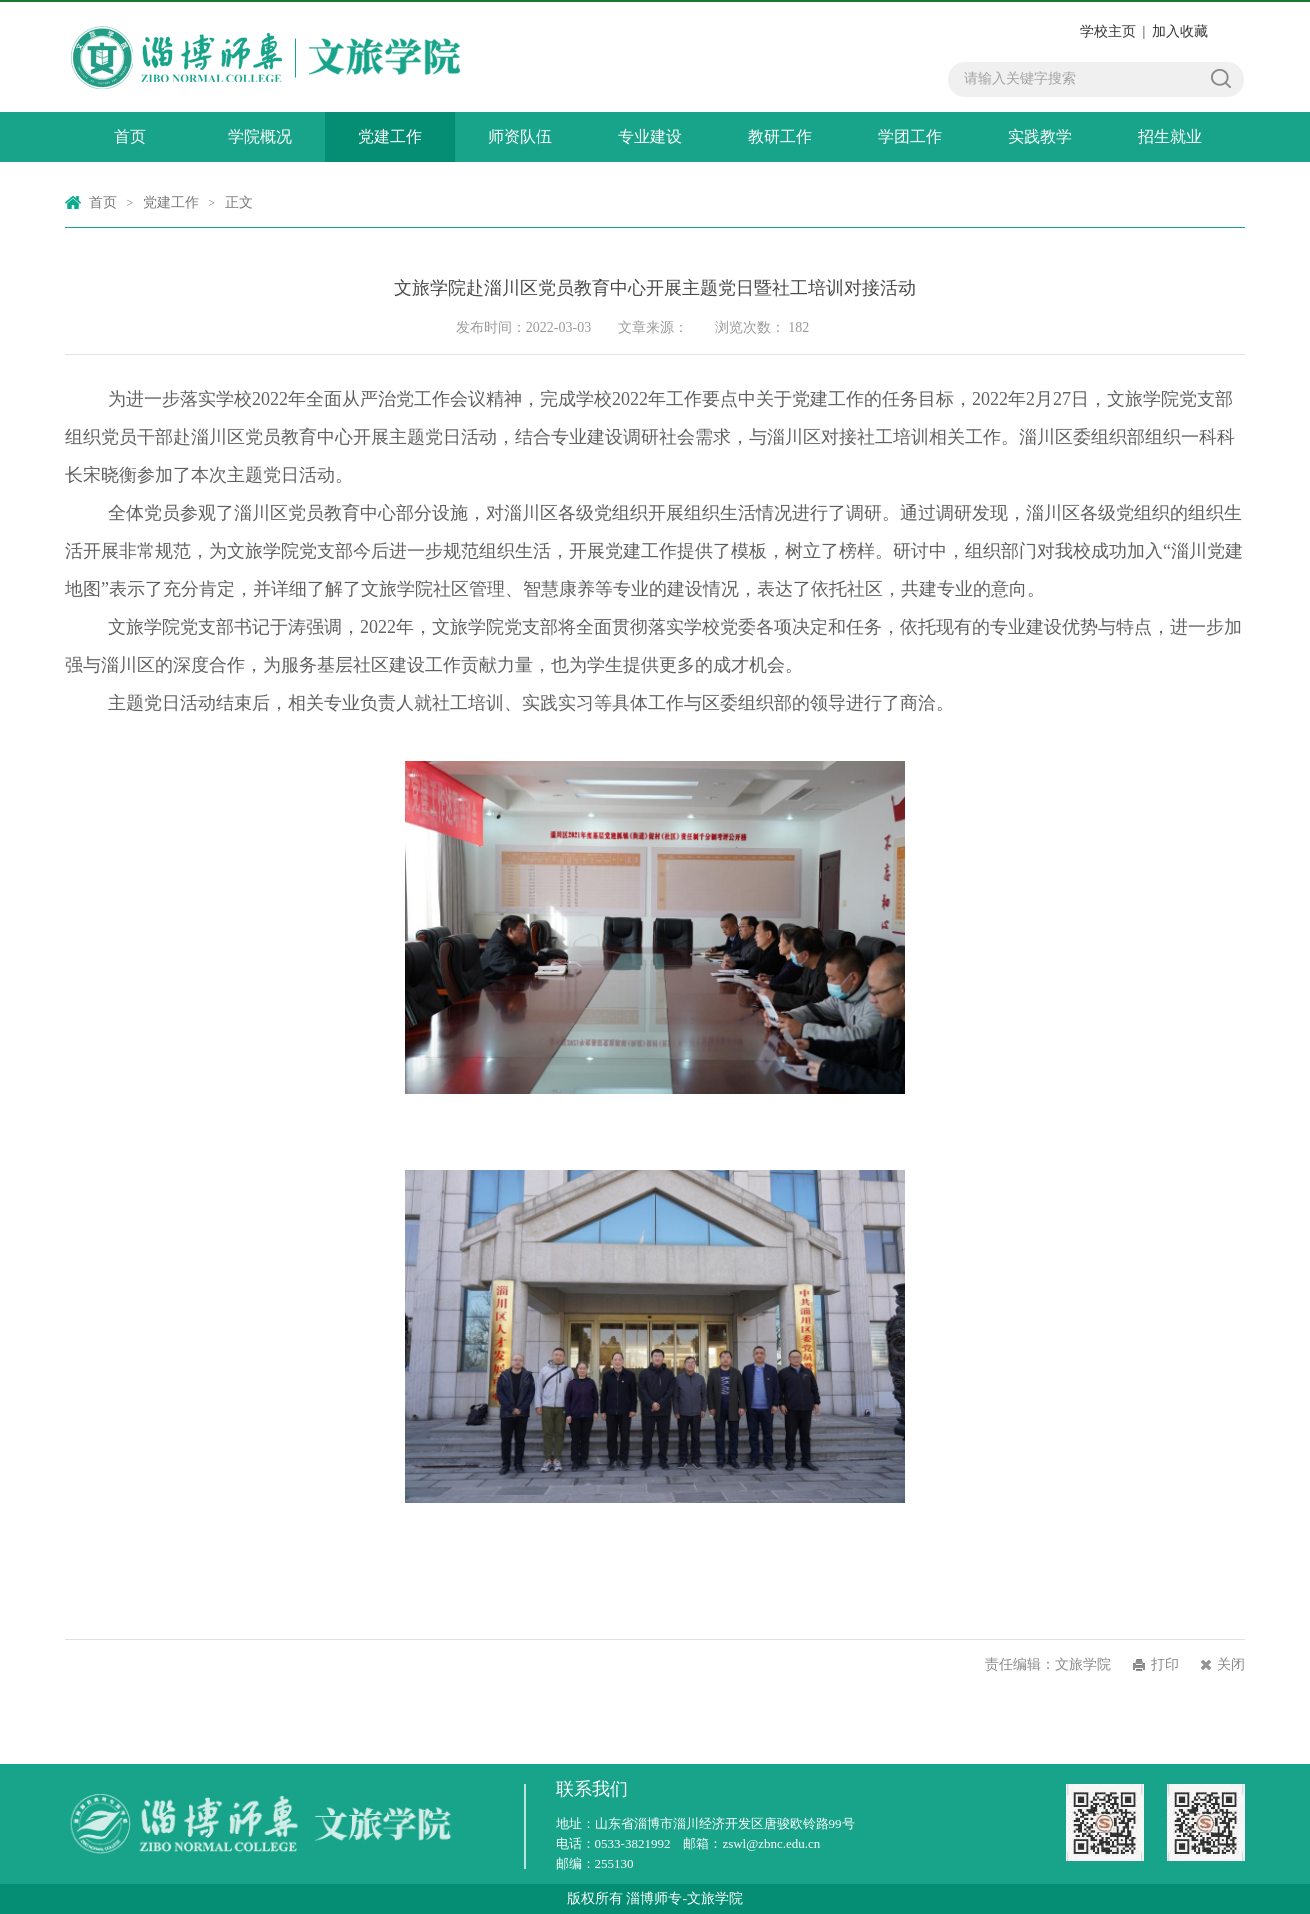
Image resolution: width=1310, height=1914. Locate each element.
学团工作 (910, 136)
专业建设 (650, 136)
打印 (1165, 1664)
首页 (130, 136)
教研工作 (780, 136)
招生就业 (1170, 136)
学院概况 (260, 136)
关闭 (1231, 1664)
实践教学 (1040, 136)
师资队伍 (520, 136)
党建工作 (390, 136)
